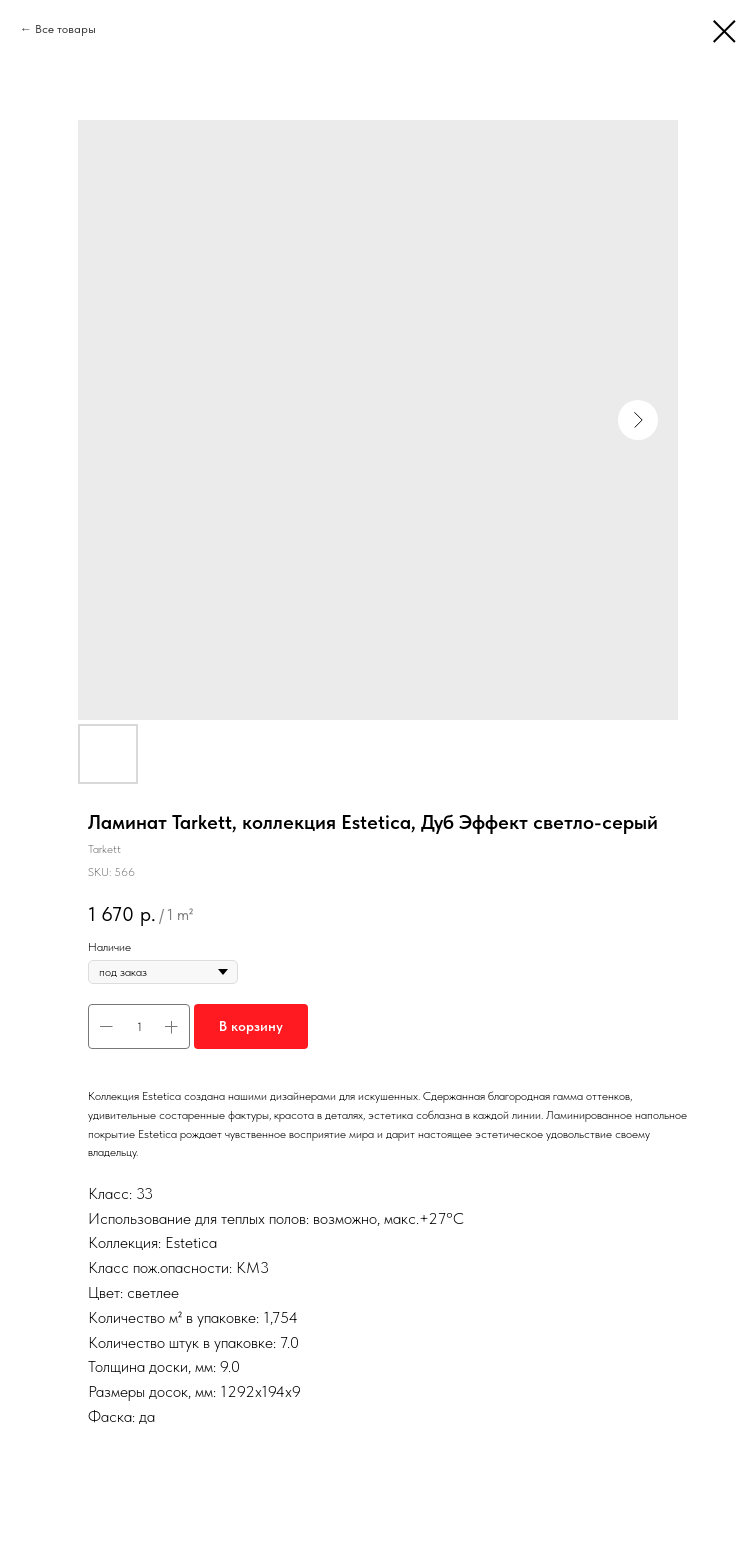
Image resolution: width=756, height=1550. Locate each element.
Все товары (65, 29)
